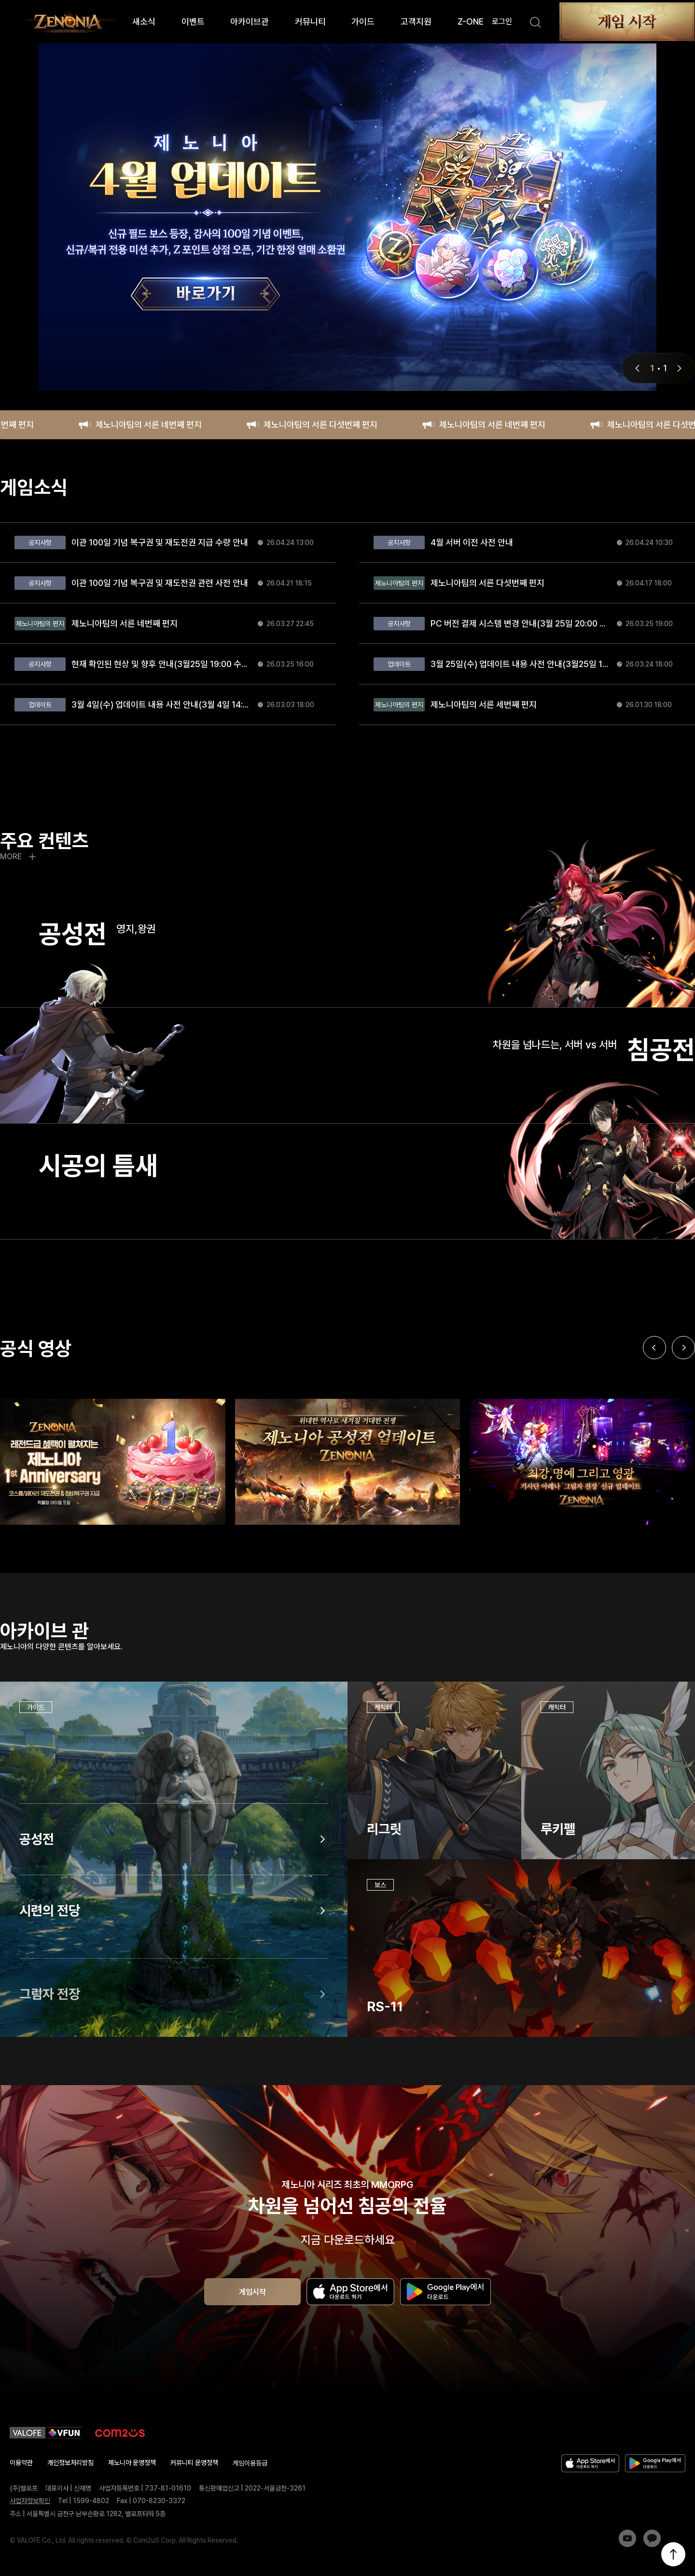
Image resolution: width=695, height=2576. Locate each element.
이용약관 (21, 2462)
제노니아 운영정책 (132, 2462)
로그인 (502, 21)
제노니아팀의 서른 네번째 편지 (140, 425)
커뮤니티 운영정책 (194, 2462)
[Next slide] (683, 1393)
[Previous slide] (654, 1393)
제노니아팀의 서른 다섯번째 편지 (311, 425)
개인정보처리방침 (70, 2462)
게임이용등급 (250, 2463)
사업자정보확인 (30, 2501)
